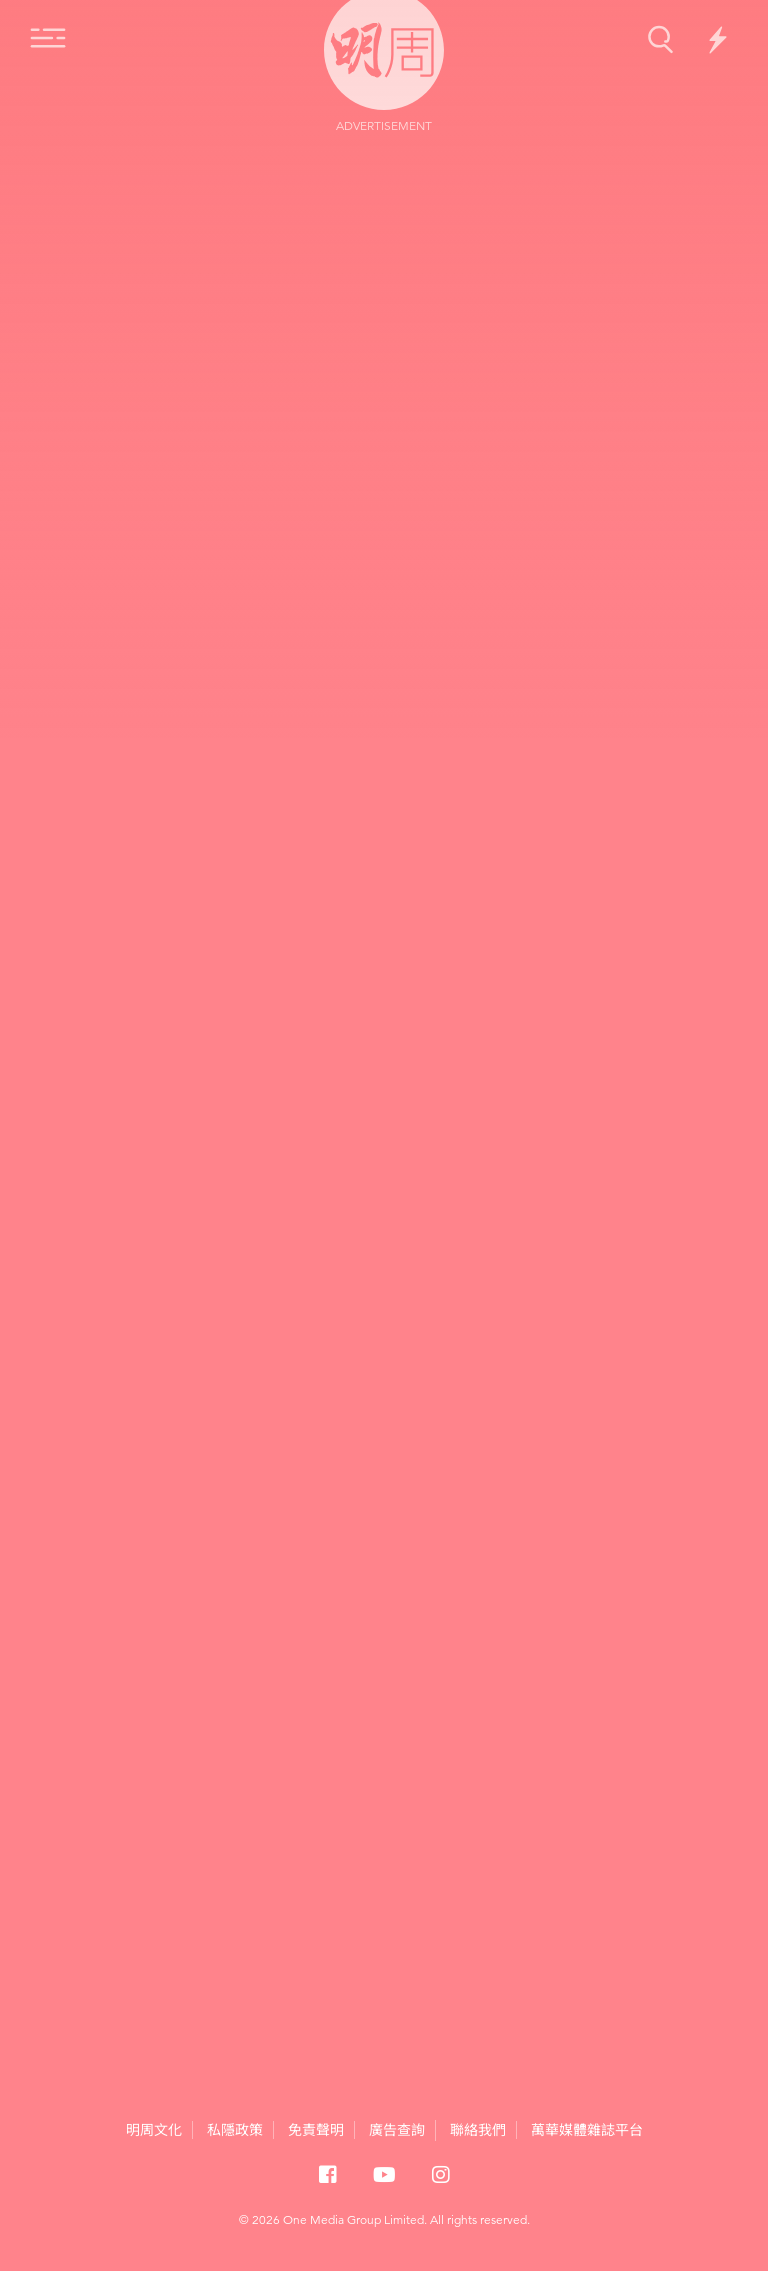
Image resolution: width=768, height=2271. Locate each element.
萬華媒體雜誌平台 (587, 2130)
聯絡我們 (478, 2130)
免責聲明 (316, 2130)
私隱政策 (235, 2130)
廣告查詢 (397, 2129)
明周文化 (154, 2130)
